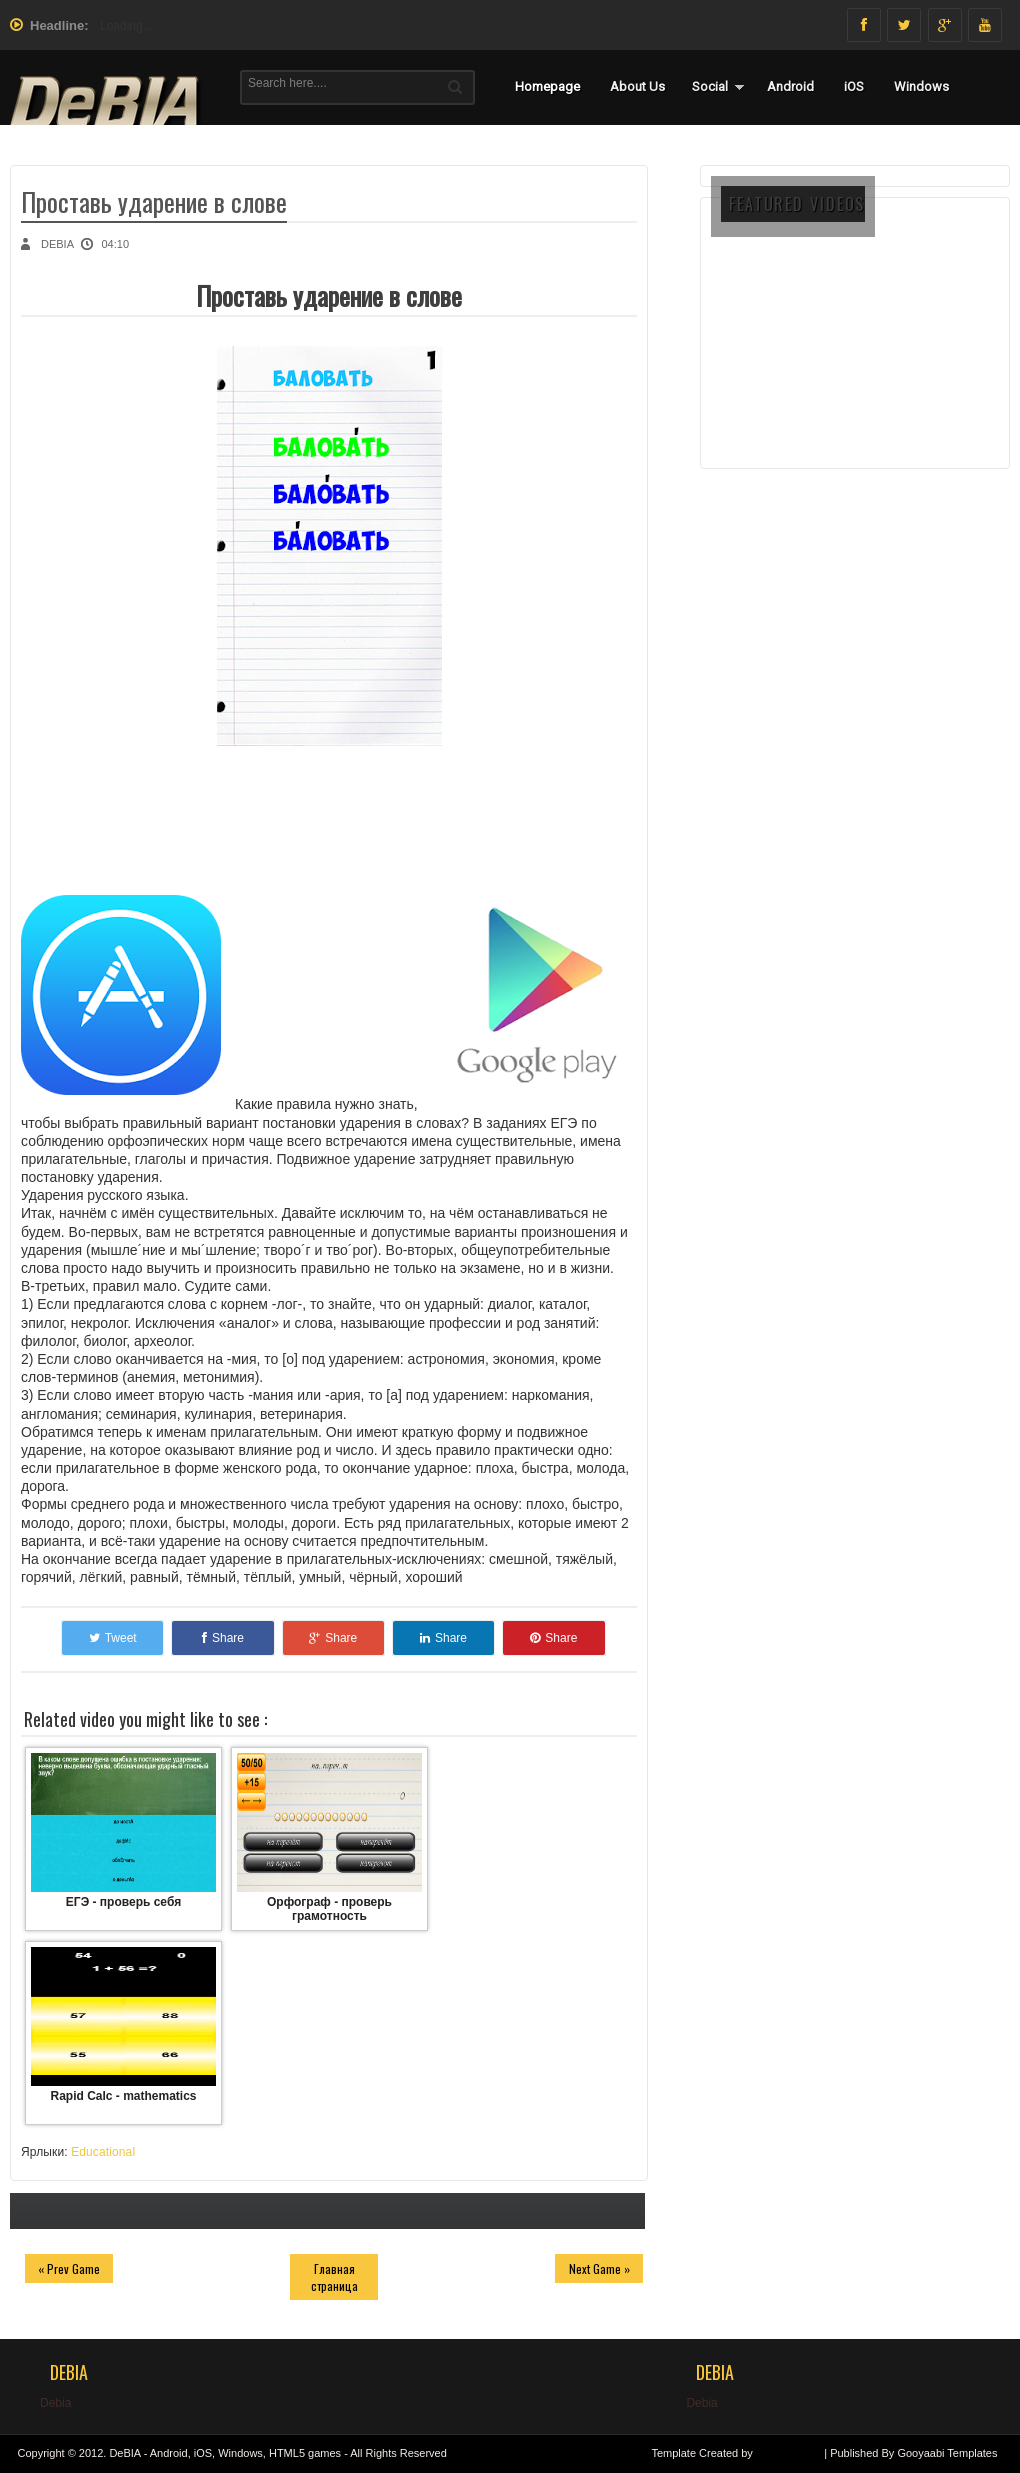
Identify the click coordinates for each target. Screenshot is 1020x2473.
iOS (854, 86)
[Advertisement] (855, 372)
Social (710, 86)
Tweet (113, 1638)
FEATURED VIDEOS (797, 204)
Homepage (547, 86)
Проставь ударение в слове (154, 201)
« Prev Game (69, 2268)
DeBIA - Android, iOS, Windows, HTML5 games (225, 2453)
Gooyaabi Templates (947, 2453)
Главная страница (334, 2277)
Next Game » (599, 2268)
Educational (103, 2152)
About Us (637, 86)
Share (223, 1638)
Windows (921, 86)
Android (790, 86)
